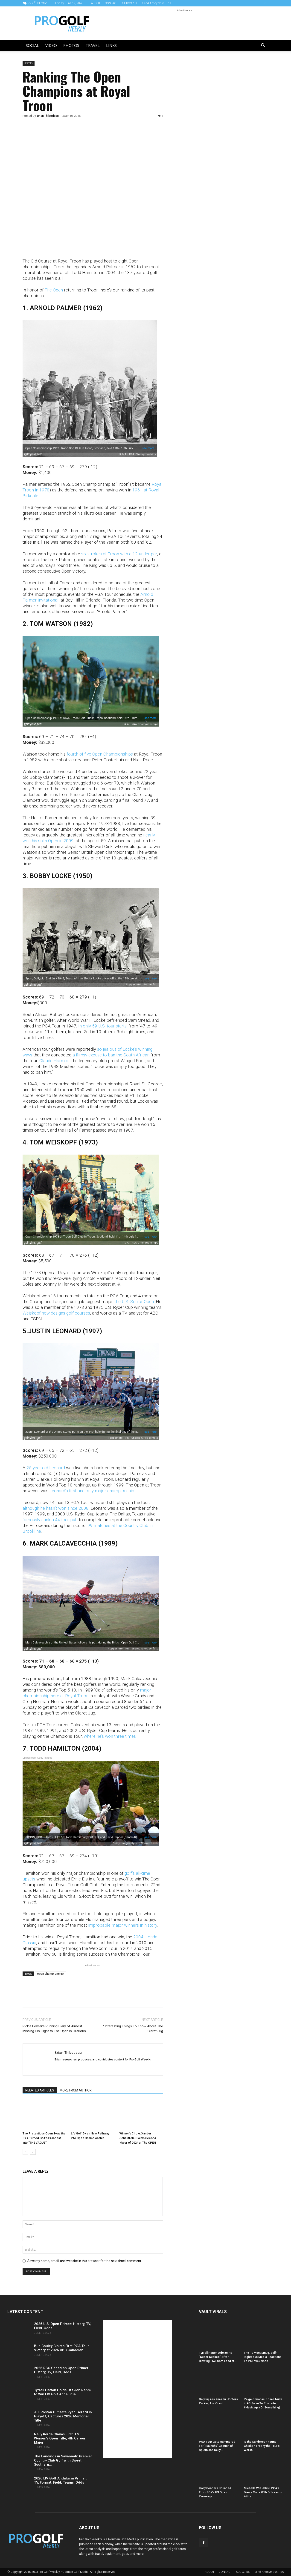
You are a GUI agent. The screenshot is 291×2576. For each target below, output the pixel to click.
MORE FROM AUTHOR (76, 2090)
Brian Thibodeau (48, 115)
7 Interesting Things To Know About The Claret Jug (132, 2028)
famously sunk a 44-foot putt (50, 1519)
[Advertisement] (208, 140)
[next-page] (33, 2152)
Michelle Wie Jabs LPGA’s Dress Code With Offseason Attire (263, 2492)
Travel (93, 45)
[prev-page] (25, 2152)
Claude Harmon (54, 1060)
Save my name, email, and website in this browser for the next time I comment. (84, 2261)
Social (32, 45)
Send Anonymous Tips (156, 3)
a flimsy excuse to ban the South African (111, 1055)
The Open (54, 290)
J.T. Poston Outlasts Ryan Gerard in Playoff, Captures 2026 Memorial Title (63, 2416)
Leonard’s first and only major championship (91, 1490)
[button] (262, 46)
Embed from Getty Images (37, 1757)
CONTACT (111, 3)
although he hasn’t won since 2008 (56, 1508)
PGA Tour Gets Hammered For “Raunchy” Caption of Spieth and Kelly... (217, 2446)
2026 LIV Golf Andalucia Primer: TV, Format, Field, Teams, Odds (60, 2480)
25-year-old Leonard (45, 1467)
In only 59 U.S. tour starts (102, 1026)
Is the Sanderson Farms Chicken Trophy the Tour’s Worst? (261, 2446)
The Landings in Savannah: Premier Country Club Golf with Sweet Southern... (63, 2460)
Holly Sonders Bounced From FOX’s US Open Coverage (215, 2492)
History (28, 63)
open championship (50, 1973)
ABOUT (95, 3)
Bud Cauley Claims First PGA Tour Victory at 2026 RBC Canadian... (61, 2348)
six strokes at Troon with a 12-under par (119, 553)
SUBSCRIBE (130, 3)
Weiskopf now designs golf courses (56, 1313)
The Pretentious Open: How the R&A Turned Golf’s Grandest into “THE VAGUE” (44, 2138)
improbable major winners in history (122, 1925)
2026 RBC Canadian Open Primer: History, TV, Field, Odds (61, 2370)
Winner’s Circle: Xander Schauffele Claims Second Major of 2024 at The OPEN (137, 2138)
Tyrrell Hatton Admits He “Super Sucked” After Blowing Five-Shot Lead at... (218, 2357)
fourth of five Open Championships (100, 754)
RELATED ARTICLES (39, 2090)
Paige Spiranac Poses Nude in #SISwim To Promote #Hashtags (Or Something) (263, 2403)
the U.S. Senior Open (134, 1301)
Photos (71, 45)
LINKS (111, 45)
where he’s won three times (110, 1736)
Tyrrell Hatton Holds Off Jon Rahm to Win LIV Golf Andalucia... (62, 2392)
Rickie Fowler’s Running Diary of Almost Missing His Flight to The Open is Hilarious (54, 2028)
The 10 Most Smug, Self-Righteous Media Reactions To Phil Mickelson (262, 2357)
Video (51, 45)
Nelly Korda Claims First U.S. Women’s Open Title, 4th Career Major (59, 2438)
